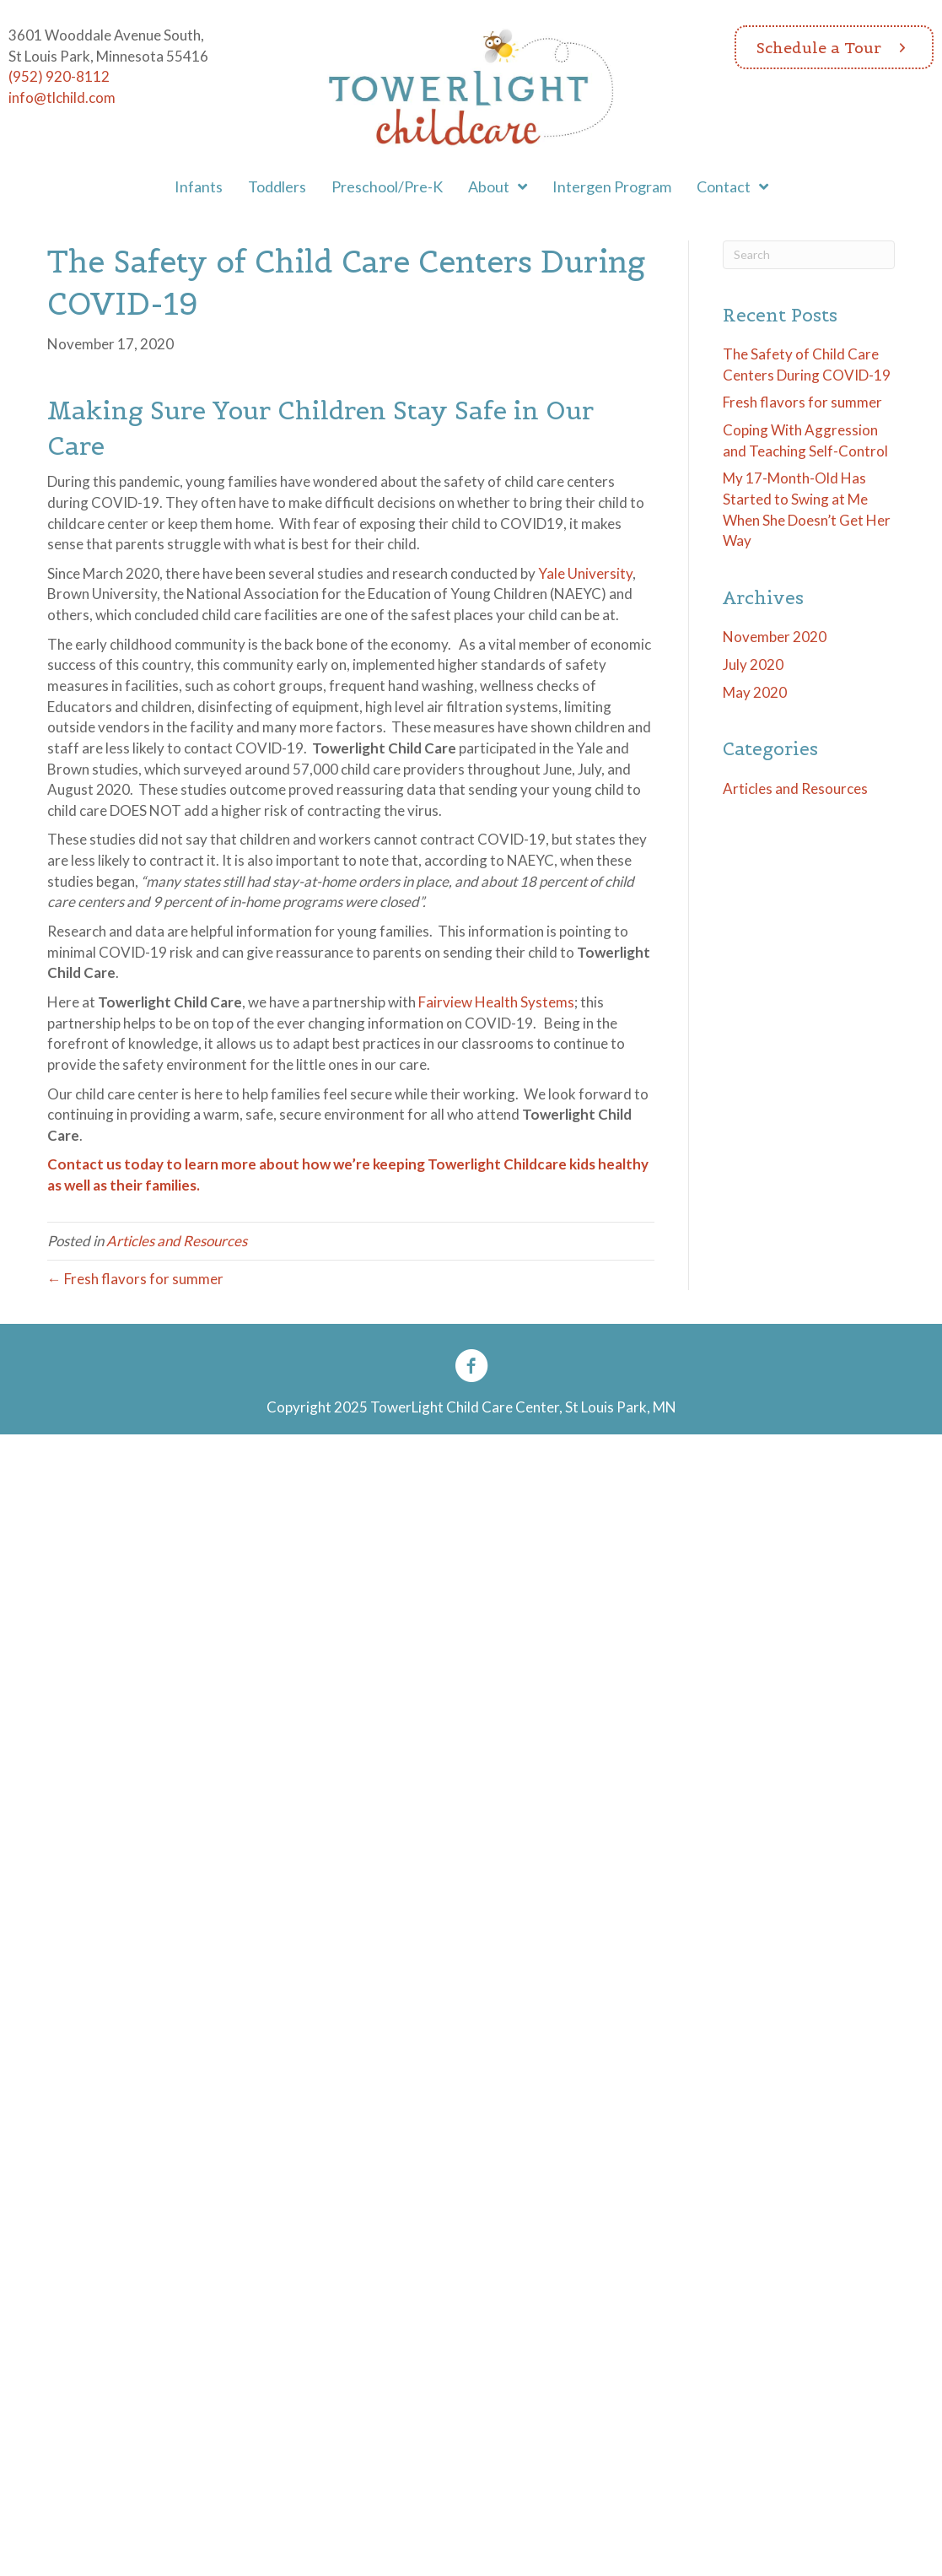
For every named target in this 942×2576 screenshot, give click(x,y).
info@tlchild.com (62, 97)
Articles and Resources (176, 1241)
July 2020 (753, 664)
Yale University (585, 573)
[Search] (809, 254)
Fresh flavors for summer (802, 402)
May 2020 (755, 692)
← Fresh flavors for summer (135, 1279)
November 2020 (774, 636)
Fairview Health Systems (496, 1002)
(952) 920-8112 (59, 76)
